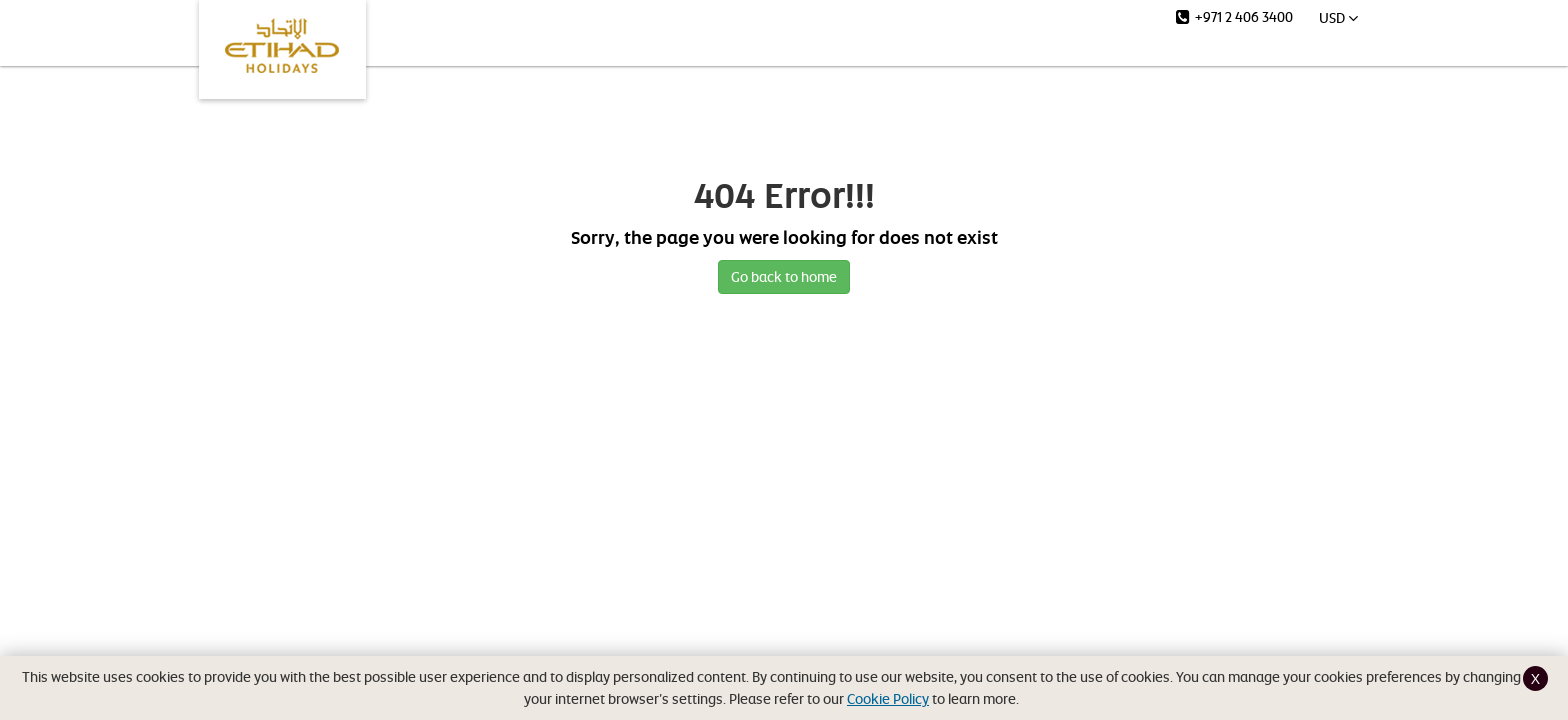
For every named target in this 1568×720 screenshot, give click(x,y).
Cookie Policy (888, 698)
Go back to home (784, 276)
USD (1338, 17)
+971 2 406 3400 (1234, 16)
